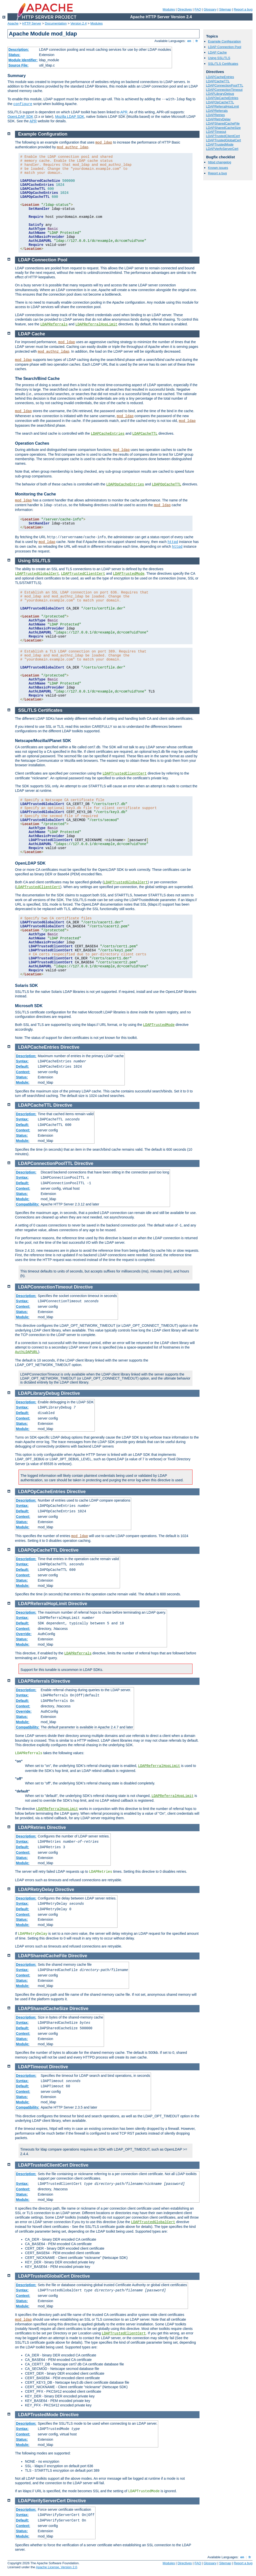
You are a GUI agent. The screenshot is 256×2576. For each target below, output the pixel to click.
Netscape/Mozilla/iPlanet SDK (43, 741)
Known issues (218, 168)
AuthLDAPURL (26, 1352)
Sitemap (225, 9)
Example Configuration (43, 134)
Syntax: (22, 1061)
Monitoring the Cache (35, 494)
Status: (14, 55)
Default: (22, 1066)
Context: (23, 1072)
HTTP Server (31, 23)
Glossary (210, 9)
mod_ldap (103, 143)
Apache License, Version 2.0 (56, 2567)
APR (124, 112)
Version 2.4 (78, 23)
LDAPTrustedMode (128, 574)
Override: (24, 1634)
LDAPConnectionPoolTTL (45, 1163)
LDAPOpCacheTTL (166, 484)
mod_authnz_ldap (72, 147)
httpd (173, 542)
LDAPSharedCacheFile (42, 1955)
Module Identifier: (23, 60)
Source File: (18, 65)
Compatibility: (27, 1204)
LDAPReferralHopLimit (97, 324)
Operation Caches (32, 443)
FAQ (197, 9)
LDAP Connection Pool (43, 259)
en (189, 41)
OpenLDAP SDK (20, 117)
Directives (185, 9)
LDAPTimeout (33, 2066)
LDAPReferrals (54, 324)
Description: (18, 50)
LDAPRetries (32, 1827)
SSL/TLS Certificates (40, 710)
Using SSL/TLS (34, 560)
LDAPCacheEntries (107, 434)
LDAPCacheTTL (145, 434)
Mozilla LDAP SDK (69, 117)
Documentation (55, 23)
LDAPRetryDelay (36, 1889)
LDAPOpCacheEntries (125, 484)
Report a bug (243, 9)
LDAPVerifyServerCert (42, 2500)
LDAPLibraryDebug (39, 1393)
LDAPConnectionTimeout (45, 1287)
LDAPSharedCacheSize (43, 2008)
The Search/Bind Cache (37, 378)
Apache (13, 23)
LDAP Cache (31, 333)
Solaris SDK (26, 985)
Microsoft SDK (28, 1006)
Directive (70, 1047)
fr (197, 41)
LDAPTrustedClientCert (83, 574)
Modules (169, 9)
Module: (23, 1082)
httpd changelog (219, 162)
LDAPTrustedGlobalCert (37, 574)
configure (22, 104)
